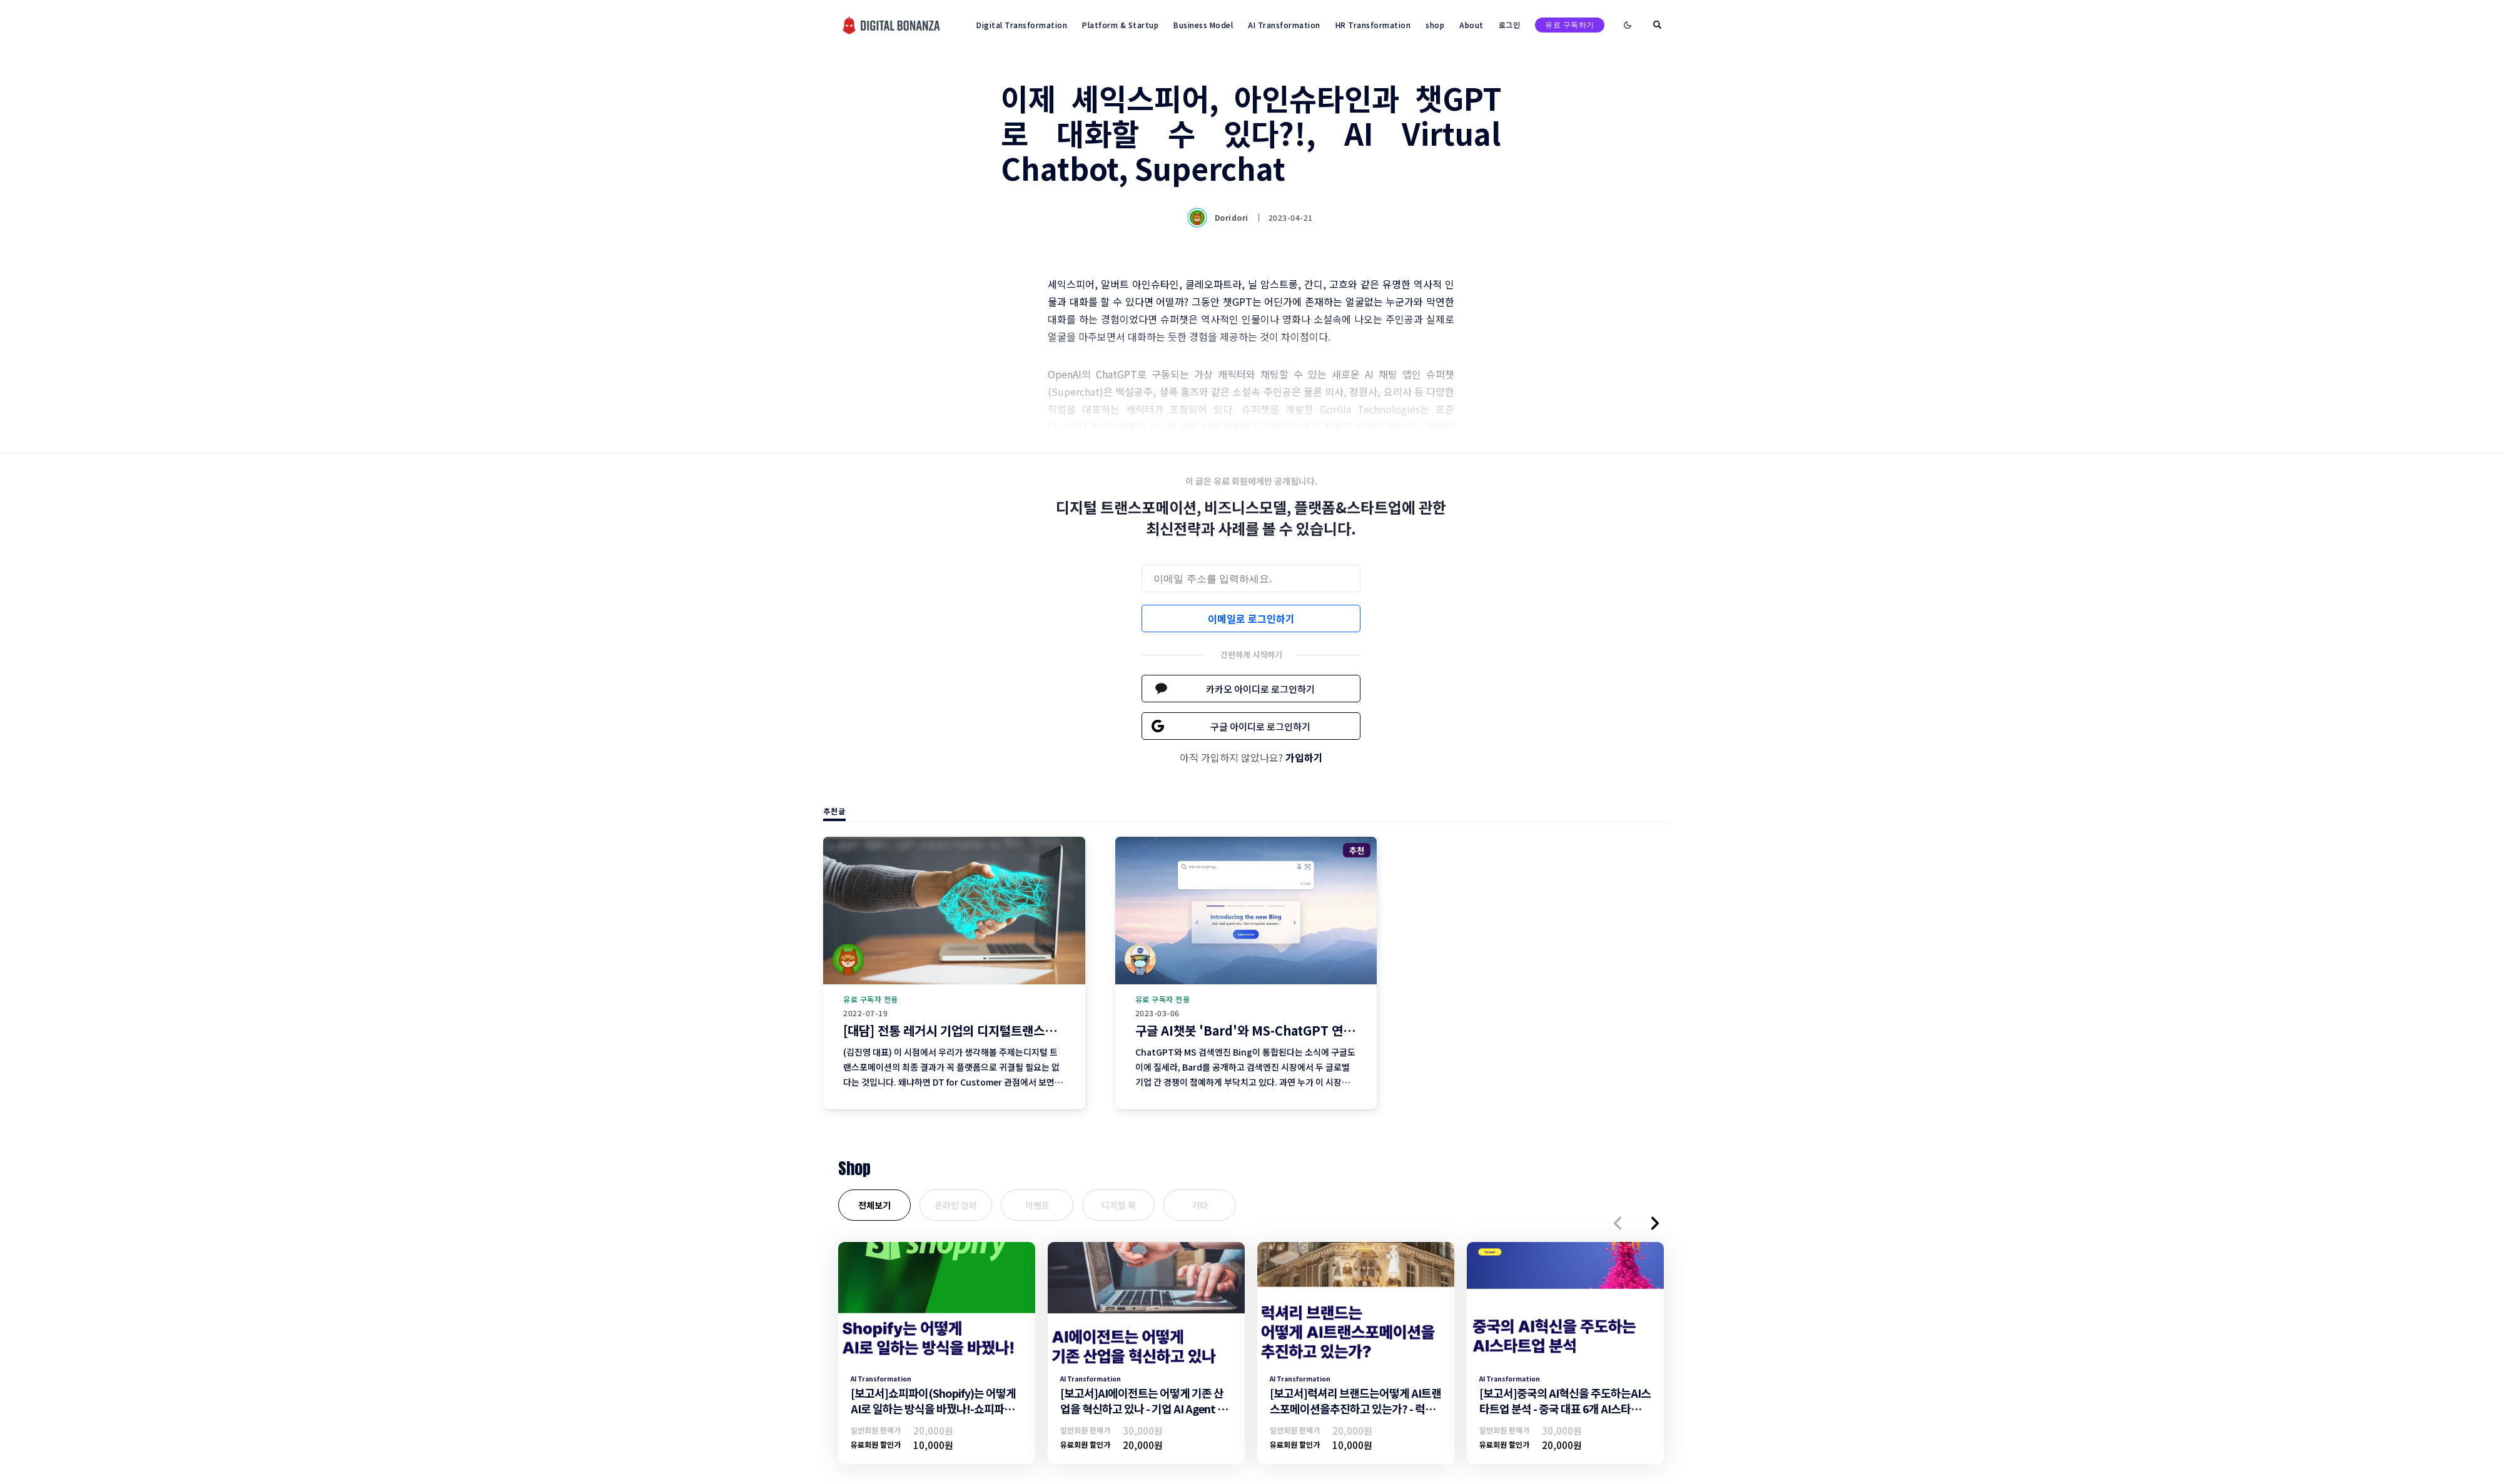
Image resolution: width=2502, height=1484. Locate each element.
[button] (1617, 1223)
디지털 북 (1119, 1205)
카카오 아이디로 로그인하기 (1260, 688)
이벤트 (1037, 1205)
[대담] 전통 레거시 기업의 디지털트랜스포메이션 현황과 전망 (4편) (1013, 1030)
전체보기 (874, 1205)
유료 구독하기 (1569, 24)
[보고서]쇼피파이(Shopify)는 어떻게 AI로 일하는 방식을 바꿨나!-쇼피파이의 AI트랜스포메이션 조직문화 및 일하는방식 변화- (934, 1416)
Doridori (1219, 217)
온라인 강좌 (955, 1205)
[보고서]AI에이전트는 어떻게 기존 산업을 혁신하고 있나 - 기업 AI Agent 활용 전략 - (1143, 1408)
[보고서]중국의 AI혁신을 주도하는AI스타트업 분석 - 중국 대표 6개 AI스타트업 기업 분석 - (1565, 1408)
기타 (1200, 1205)
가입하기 (1304, 757)
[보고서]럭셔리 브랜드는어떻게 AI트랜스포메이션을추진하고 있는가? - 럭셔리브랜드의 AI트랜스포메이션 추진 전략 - (1355, 1416)
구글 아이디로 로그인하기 (1260, 726)
